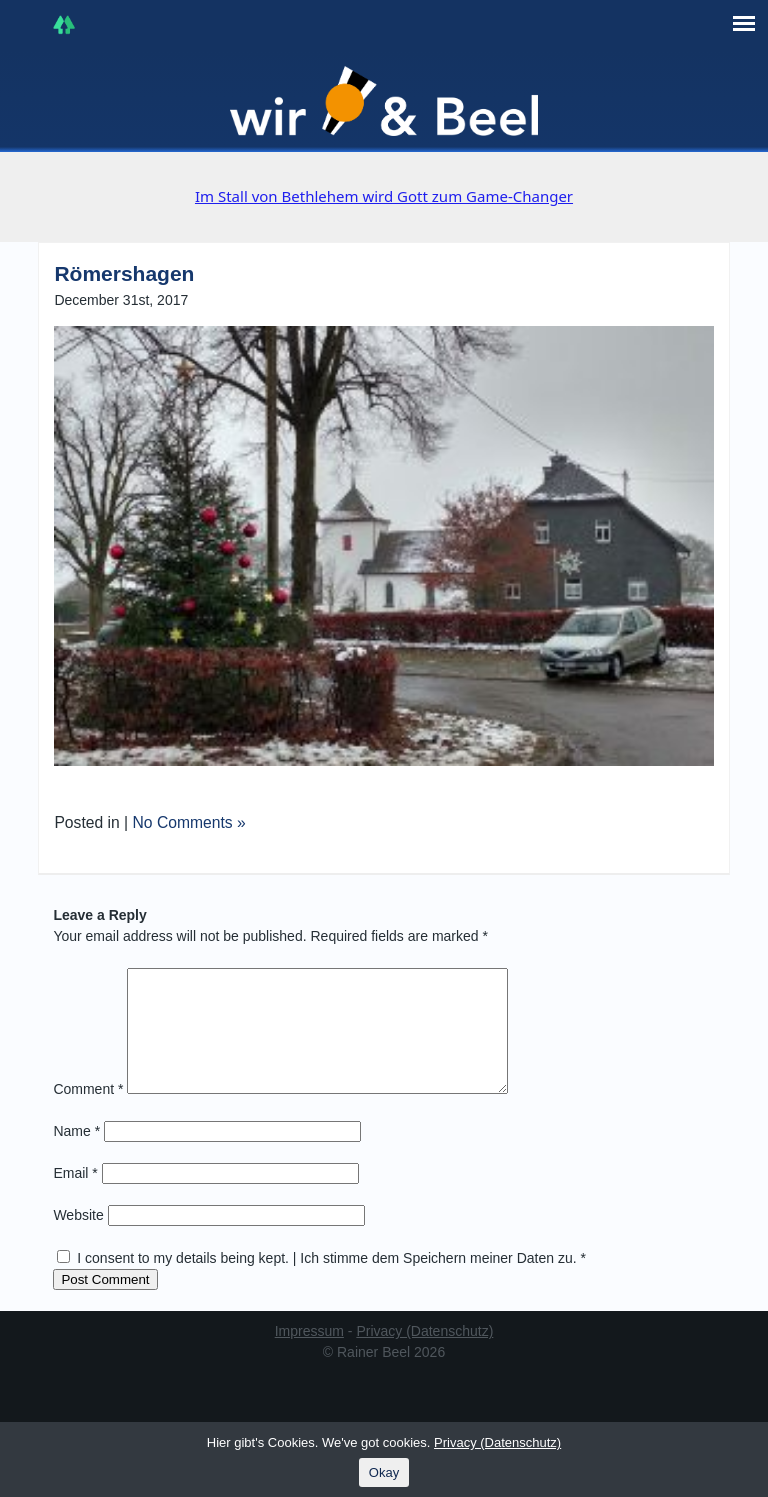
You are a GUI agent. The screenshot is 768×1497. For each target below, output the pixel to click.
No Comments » (189, 822)
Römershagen (124, 273)
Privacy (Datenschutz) (424, 1355)
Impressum (309, 1355)
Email (75, 1197)
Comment (88, 1113)
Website (78, 1239)
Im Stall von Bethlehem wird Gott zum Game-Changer (384, 196)
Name (76, 1155)
